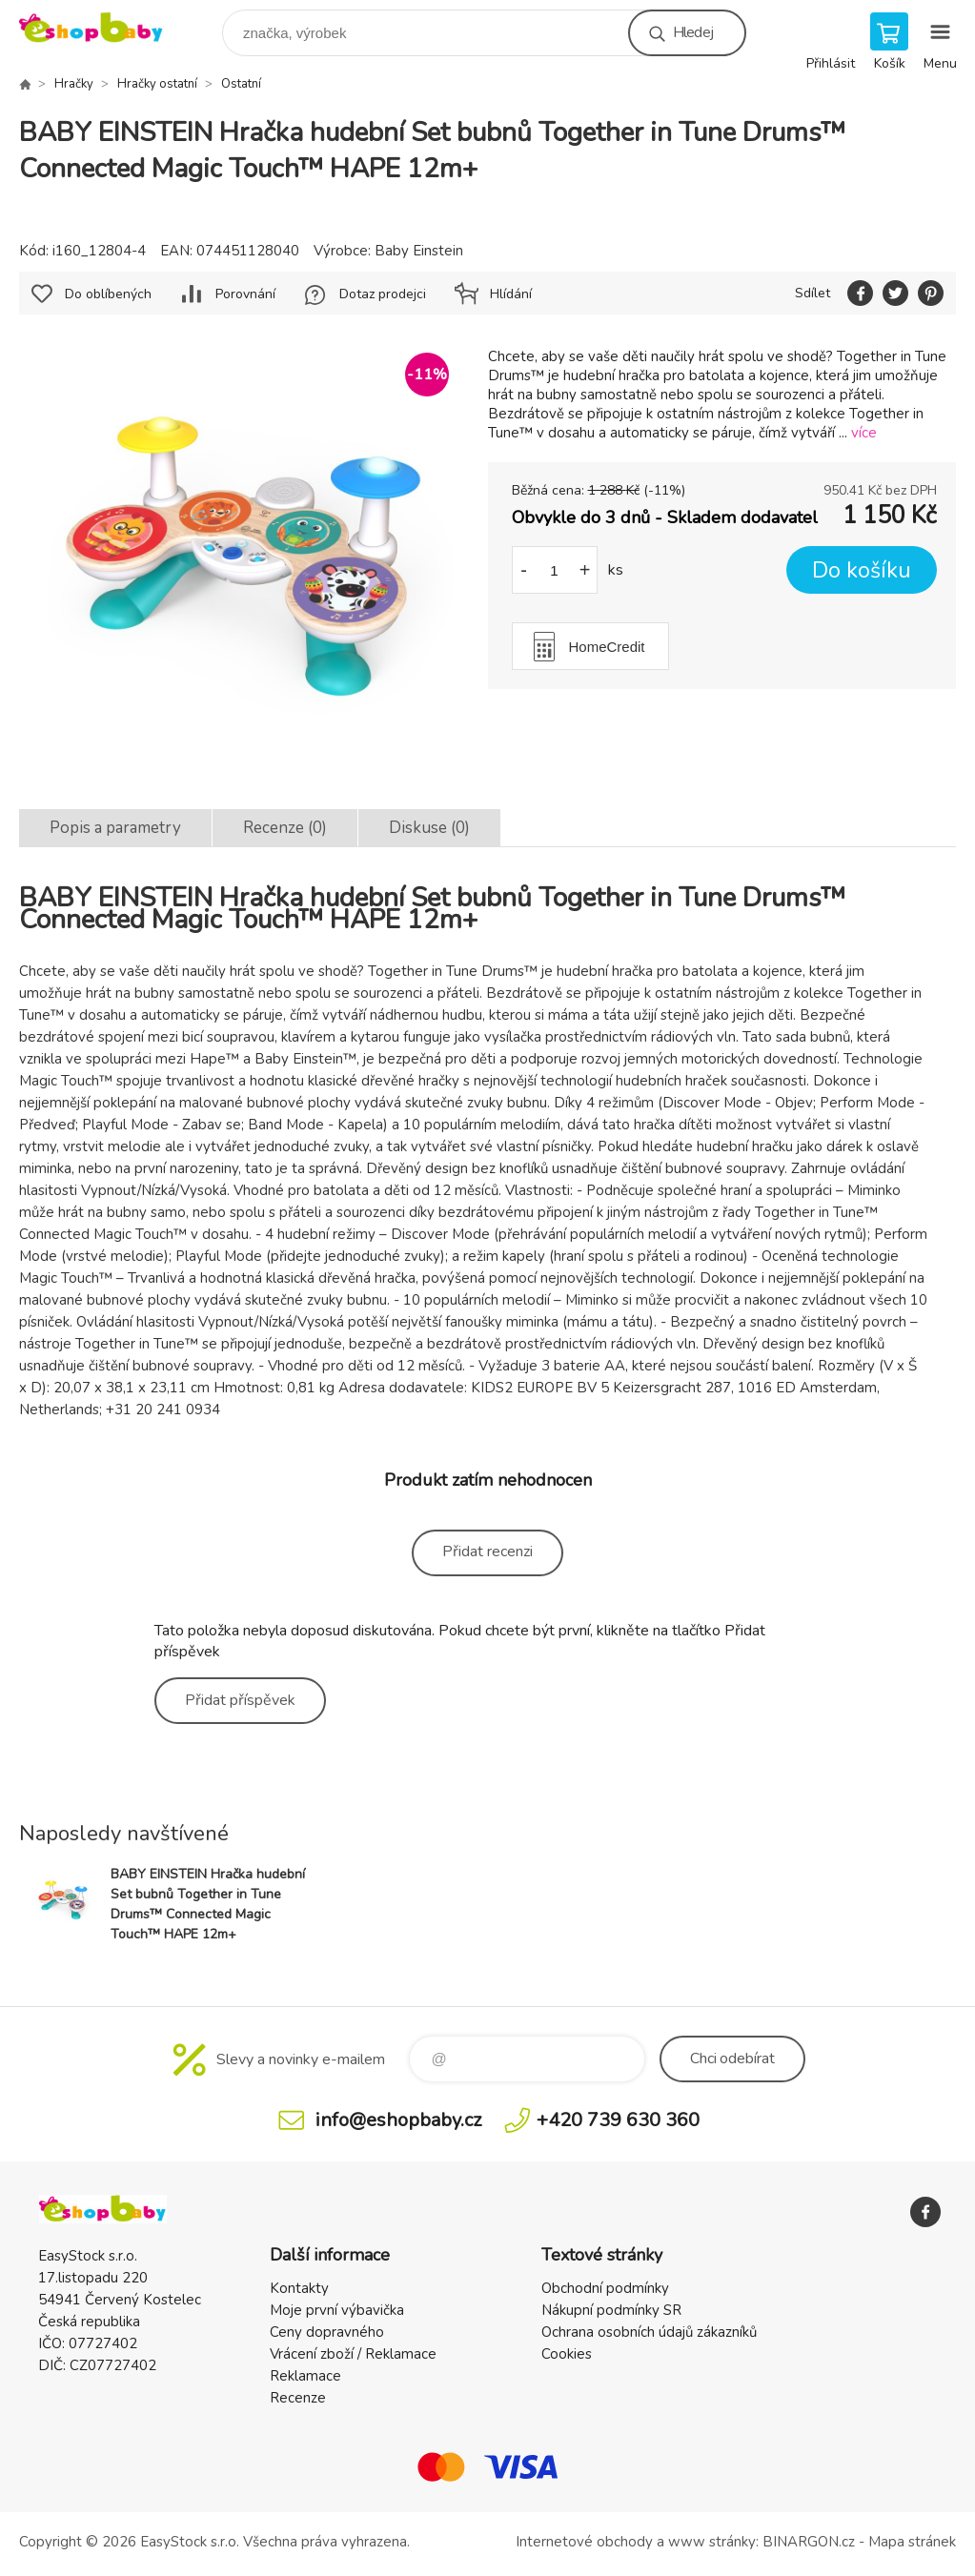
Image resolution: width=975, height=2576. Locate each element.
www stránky (712, 2541)
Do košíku (861, 570)
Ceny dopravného (327, 2332)
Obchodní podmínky (605, 2288)
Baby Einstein (419, 250)
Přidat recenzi (487, 1551)
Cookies (566, 2353)
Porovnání (245, 294)
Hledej (693, 32)
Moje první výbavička (337, 2310)
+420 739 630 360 (618, 2120)
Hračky (73, 83)
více (864, 432)
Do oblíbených (108, 294)
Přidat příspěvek (240, 1700)
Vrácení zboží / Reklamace (353, 2353)
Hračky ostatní (157, 83)
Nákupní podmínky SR (611, 2310)
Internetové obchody (584, 2541)
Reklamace (305, 2375)
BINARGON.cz (808, 2541)
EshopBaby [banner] (103, 28)
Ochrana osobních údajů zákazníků (649, 2332)
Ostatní (241, 83)
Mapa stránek (912, 2541)
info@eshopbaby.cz (398, 2120)
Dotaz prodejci (382, 294)
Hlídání (511, 294)
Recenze (298, 2397)
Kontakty (299, 2288)
